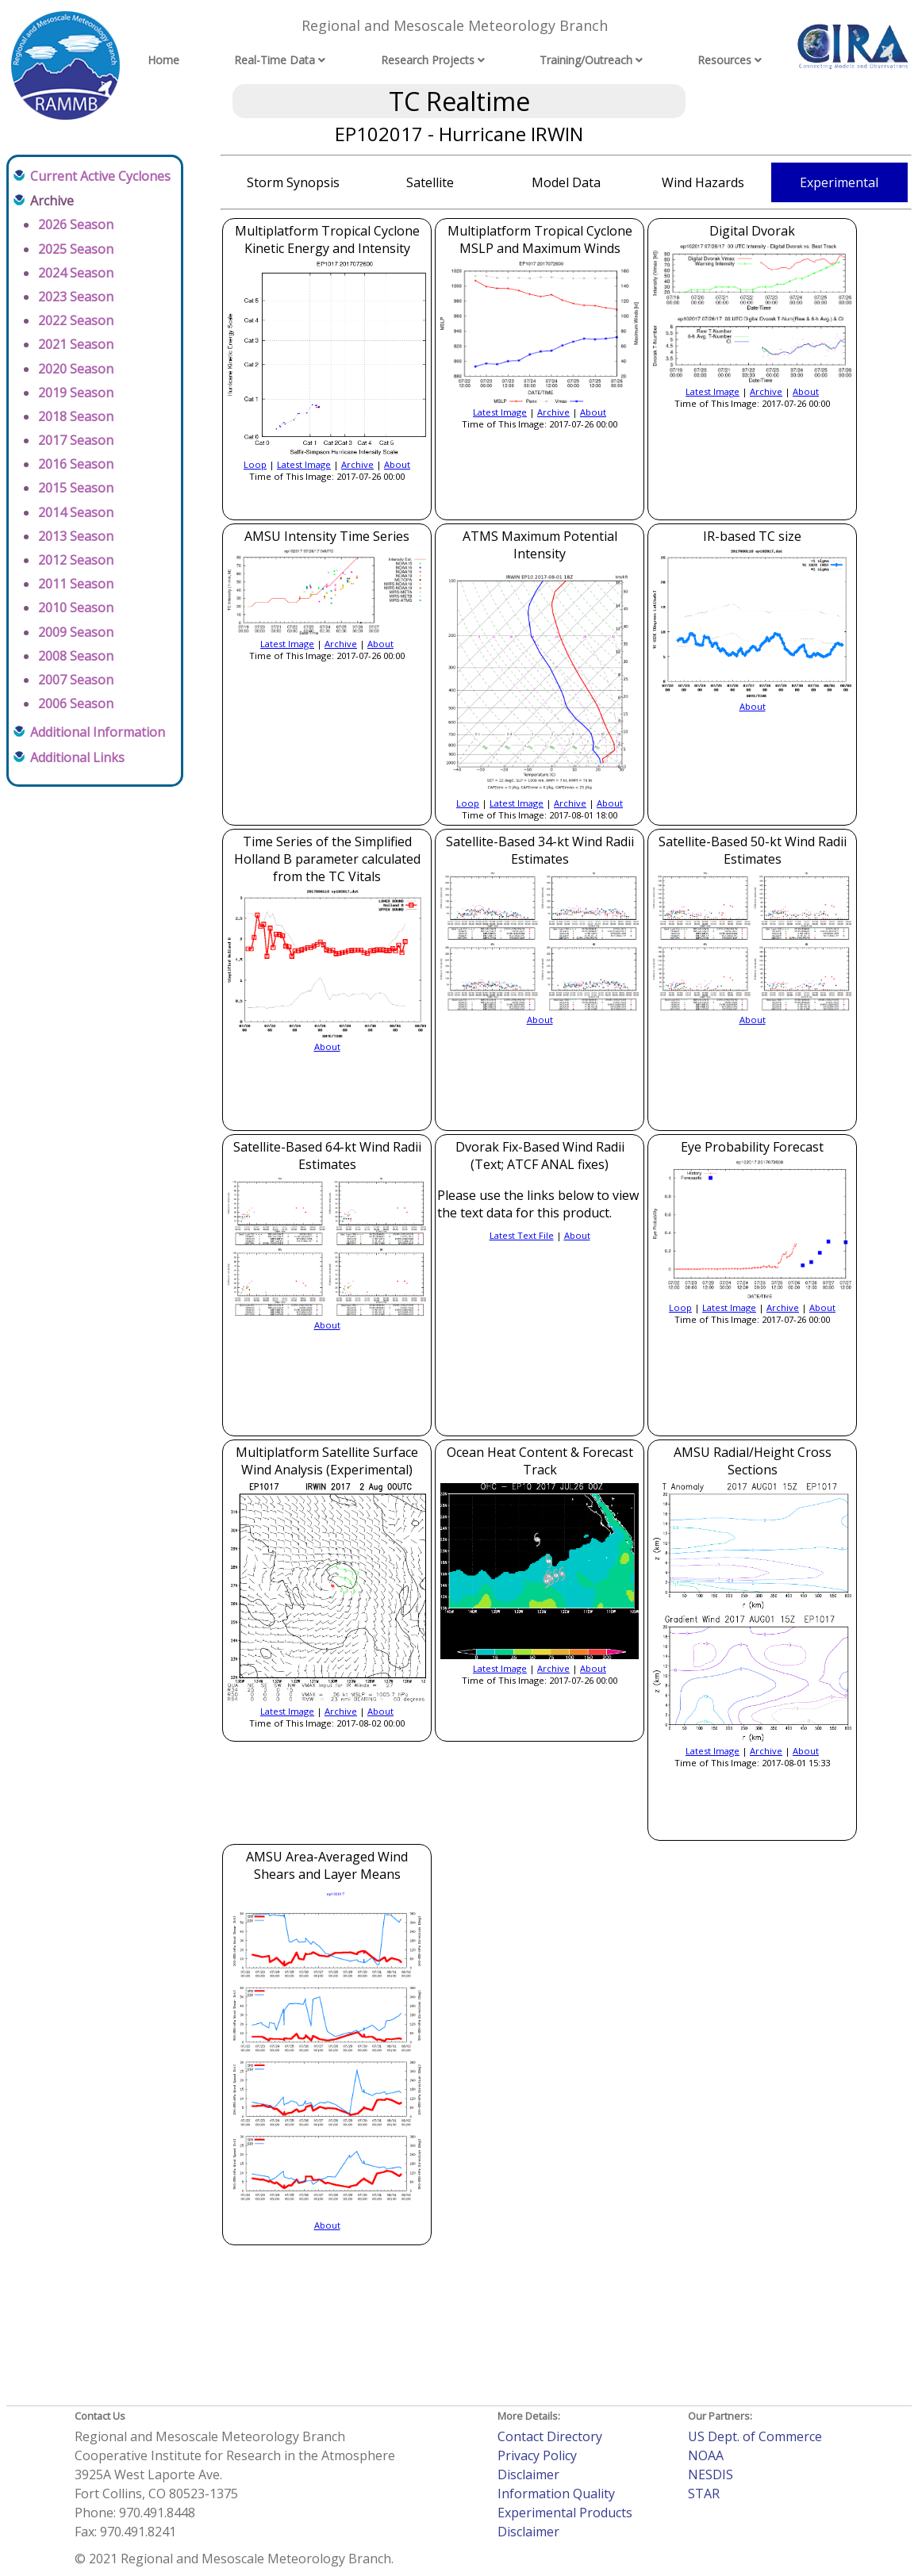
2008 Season (75, 656)
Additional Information (97, 732)
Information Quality (556, 2493)
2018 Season (75, 416)
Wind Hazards (703, 182)
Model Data (566, 182)
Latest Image (304, 464)
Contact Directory (549, 2436)
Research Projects (427, 59)
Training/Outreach (586, 59)
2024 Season (75, 273)
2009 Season (75, 632)
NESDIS (710, 2474)
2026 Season (75, 224)
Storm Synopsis (293, 182)
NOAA (706, 2455)
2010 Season (75, 607)
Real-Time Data (274, 59)
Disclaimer (528, 2474)
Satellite (430, 182)
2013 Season (75, 536)
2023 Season (75, 296)
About (397, 464)
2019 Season (75, 392)
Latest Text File (522, 1235)
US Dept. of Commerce (755, 2436)
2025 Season (75, 249)
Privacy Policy (537, 2455)
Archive (357, 464)
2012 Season (75, 560)
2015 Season (75, 487)
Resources (724, 59)
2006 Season (75, 703)
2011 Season (75, 583)
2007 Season (75, 679)
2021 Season (75, 344)
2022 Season (75, 320)
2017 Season (75, 440)
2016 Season (75, 464)
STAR (704, 2493)
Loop (255, 464)
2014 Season (75, 512)
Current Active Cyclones (100, 176)
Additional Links (77, 757)
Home (163, 59)
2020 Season (75, 369)
